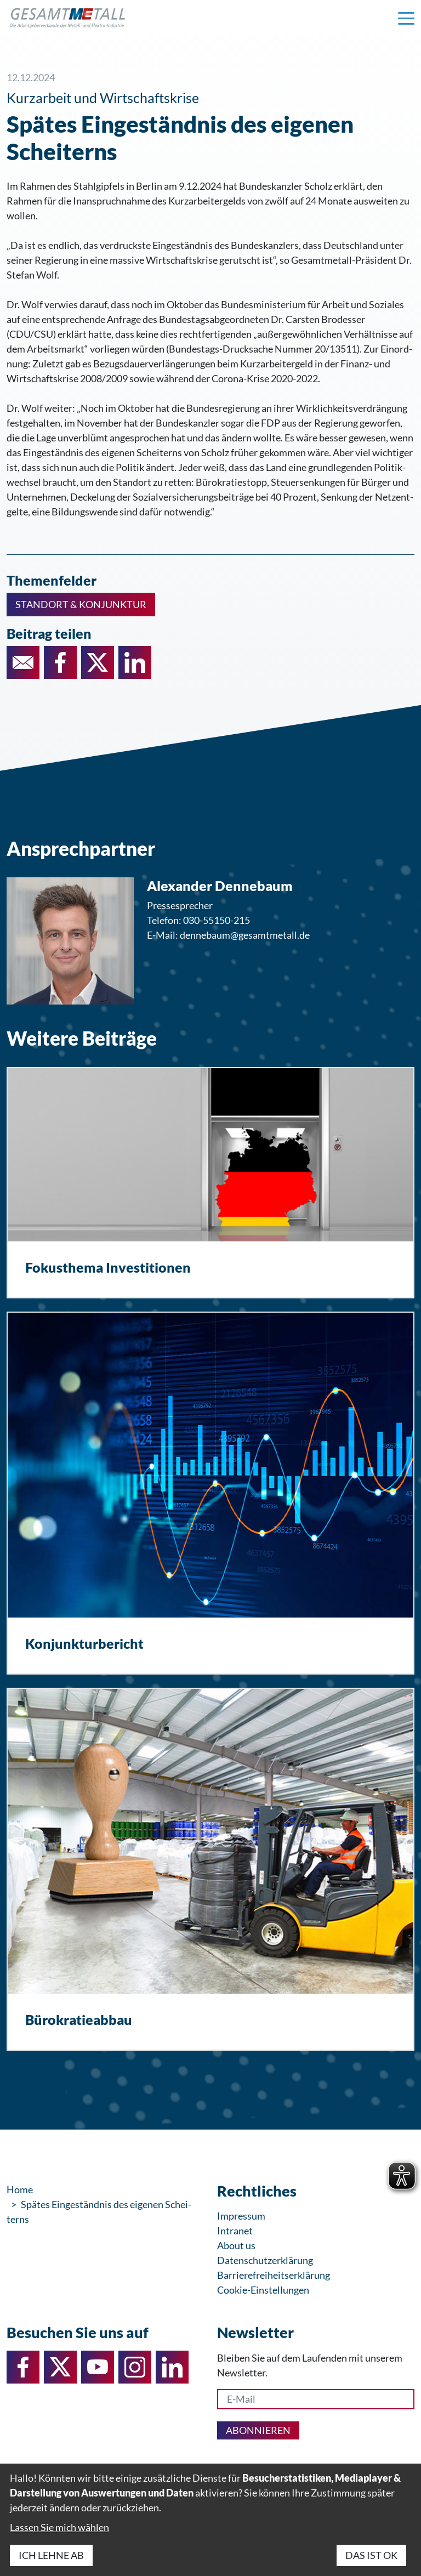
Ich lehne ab (51, 2555)
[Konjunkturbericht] (210, 1493)
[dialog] (210, 2520)
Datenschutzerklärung (265, 2260)
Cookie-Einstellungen (263, 2290)
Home (20, 2189)
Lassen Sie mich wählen (59, 2527)
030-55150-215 (216, 920)
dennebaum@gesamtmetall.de (245, 935)
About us (236, 2245)
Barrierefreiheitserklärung (273, 2275)
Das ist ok (371, 2555)
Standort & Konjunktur (80, 604)
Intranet (235, 2231)
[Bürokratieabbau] (210, 1869)
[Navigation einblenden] (406, 17)
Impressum (241, 2216)
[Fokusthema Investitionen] (210, 1182)
